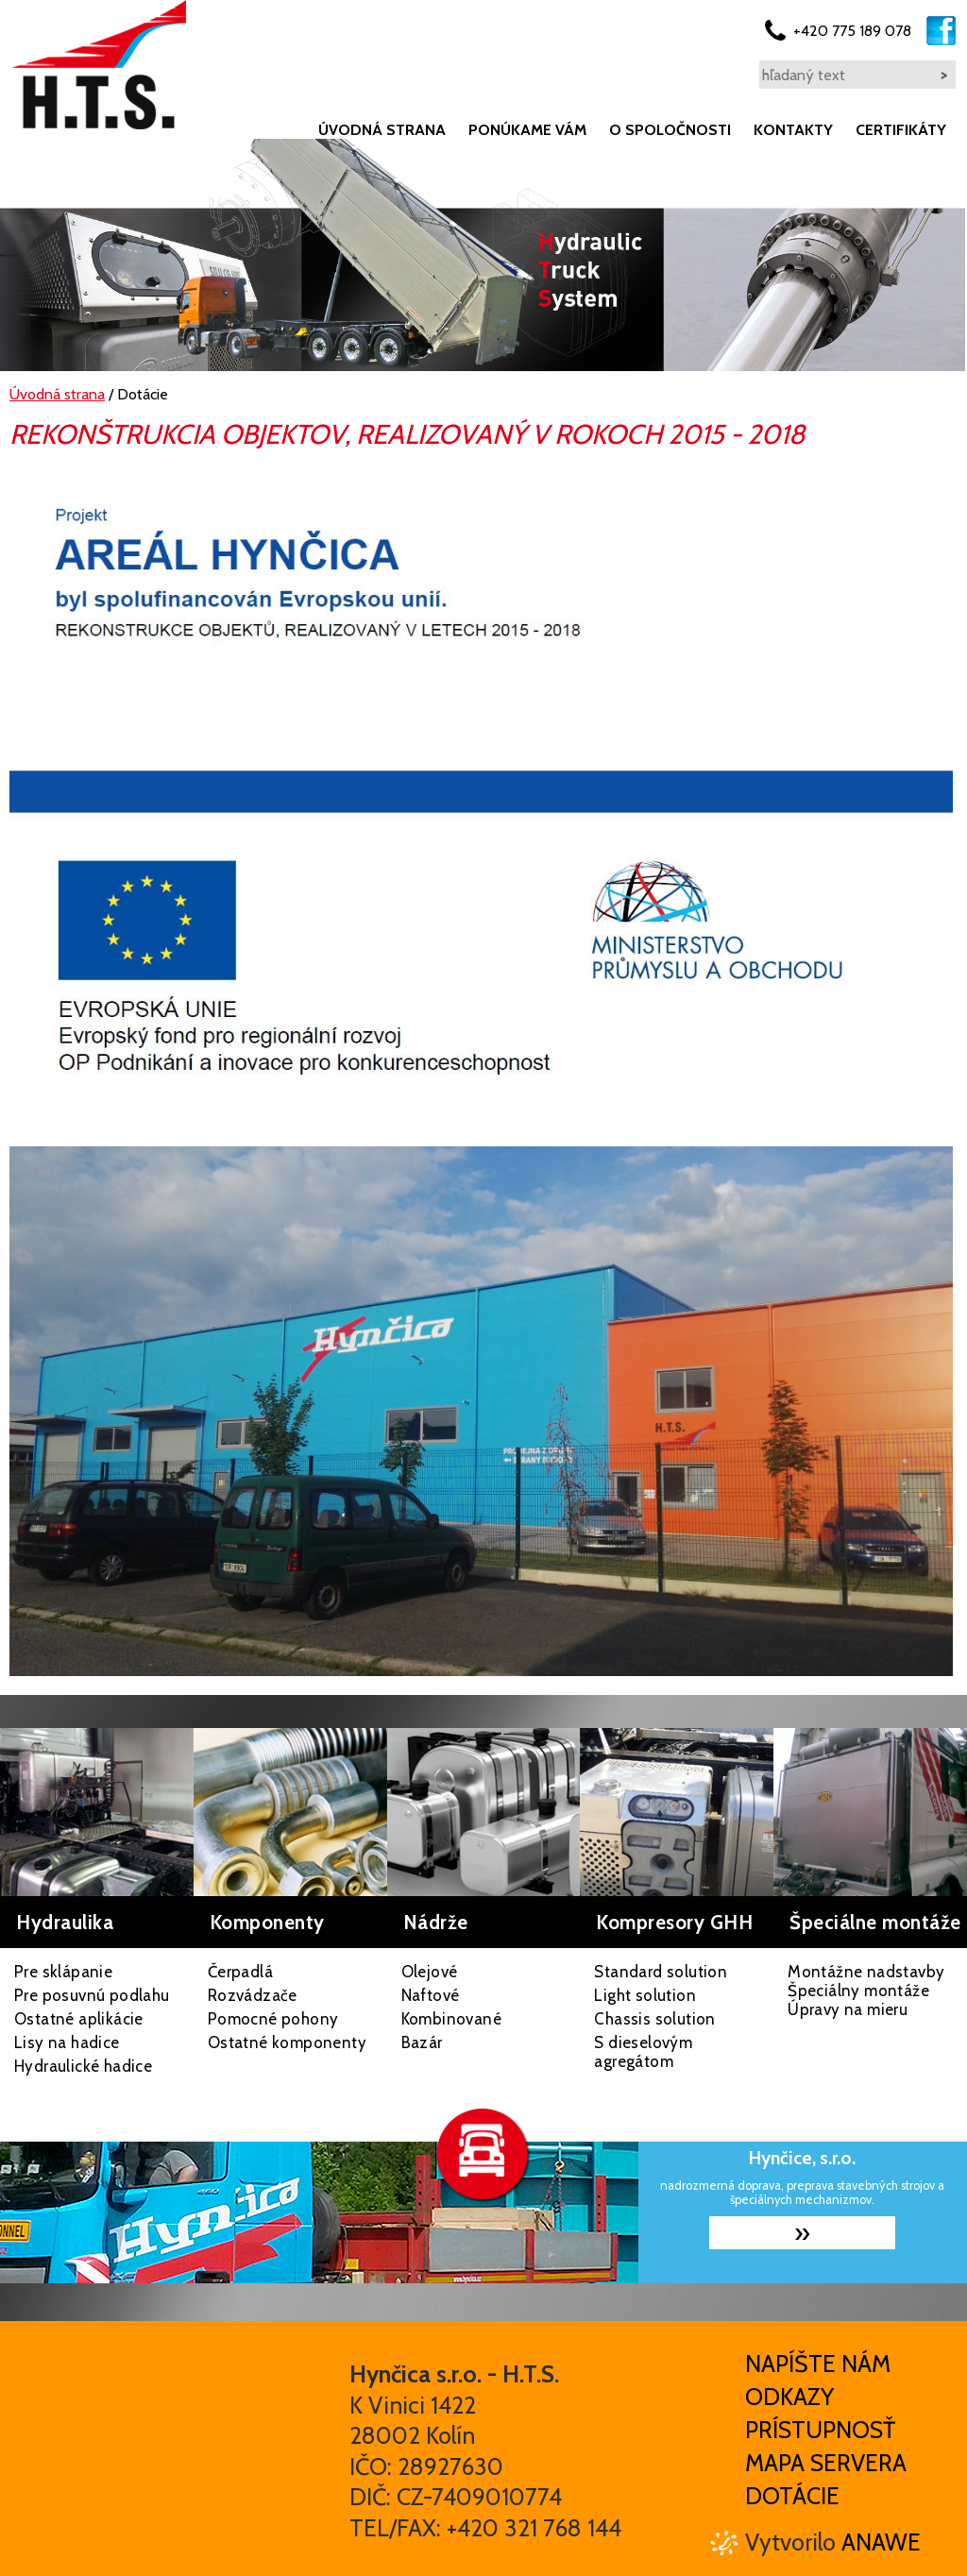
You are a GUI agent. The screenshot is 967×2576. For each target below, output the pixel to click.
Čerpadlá (240, 1971)
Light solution (645, 1995)
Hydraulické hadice (83, 2066)
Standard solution (660, 1971)
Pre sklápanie (63, 1971)
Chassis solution (654, 2018)
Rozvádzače (252, 1995)
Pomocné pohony (273, 2018)
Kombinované (451, 2018)
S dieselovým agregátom (643, 2052)
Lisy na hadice (67, 2042)
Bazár (422, 2042)
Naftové (430, 1995)
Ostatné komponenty (287, 2042)
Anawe (881, 2542)
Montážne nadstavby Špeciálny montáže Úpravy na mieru (866, 1990)
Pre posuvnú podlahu (92, 1995)
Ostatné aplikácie (79, 2018)
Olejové (429, 1971)
